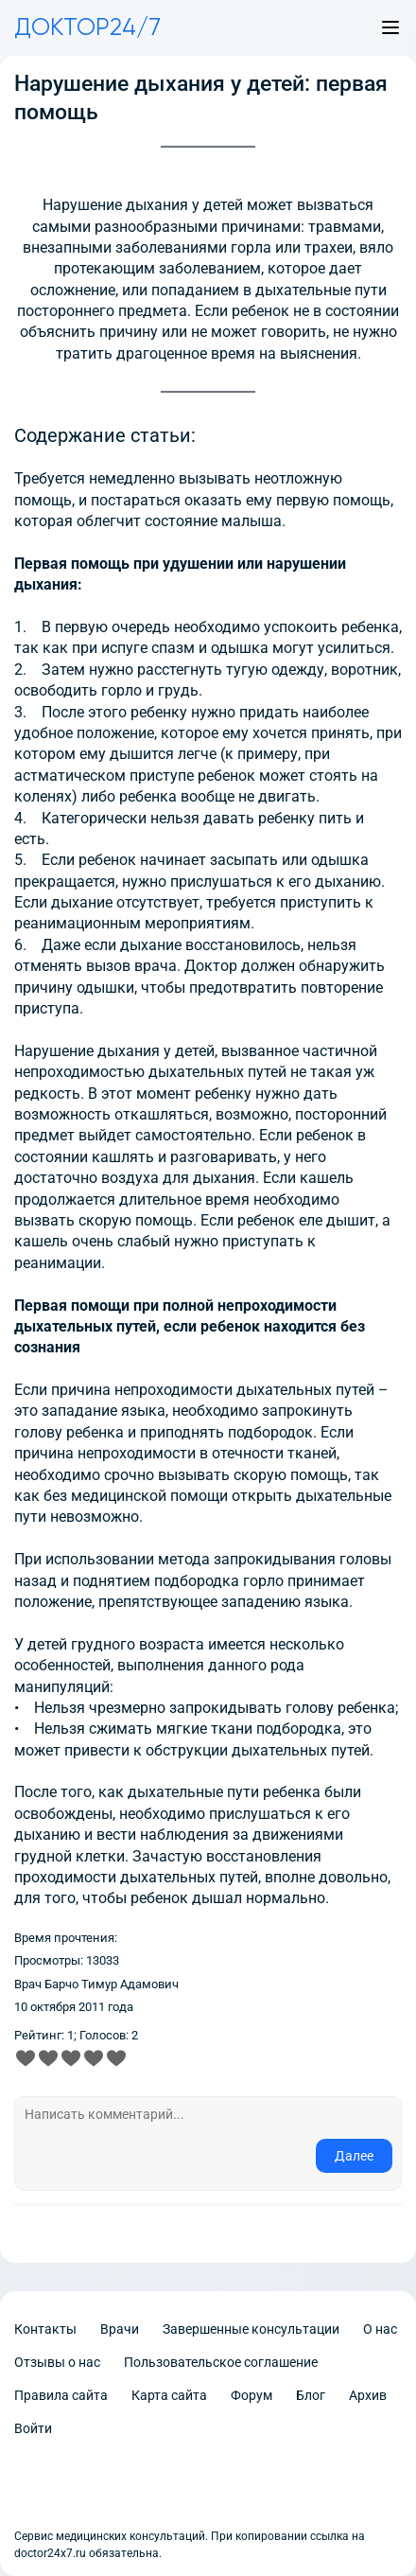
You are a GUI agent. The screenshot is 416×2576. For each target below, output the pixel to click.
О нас (380, 2329)
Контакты (45, 2329)
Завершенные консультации (251, 2329)
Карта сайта (169, 2395)
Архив (368, 2395)
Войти (33, 2428)
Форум (251, 2395)
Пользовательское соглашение (221, 2362)
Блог (310, 2395)
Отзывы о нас (57, 2362)
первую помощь (333, 500)
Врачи (119, 2329)
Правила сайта (61, 2395)
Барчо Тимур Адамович (111, 1984)
